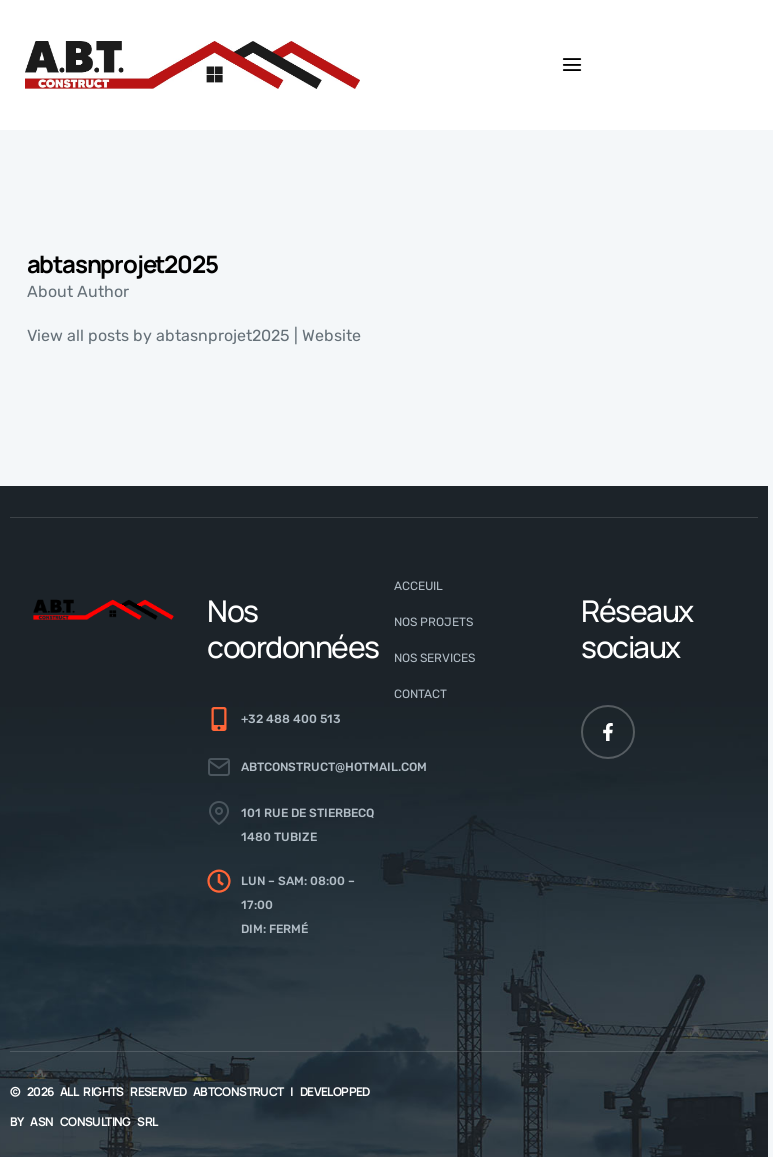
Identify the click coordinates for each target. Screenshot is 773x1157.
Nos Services (434, 658)
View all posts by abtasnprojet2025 (158, 335)
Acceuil (418, 586)
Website (331, 335)
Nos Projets (433, 622)
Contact (420, 694)
